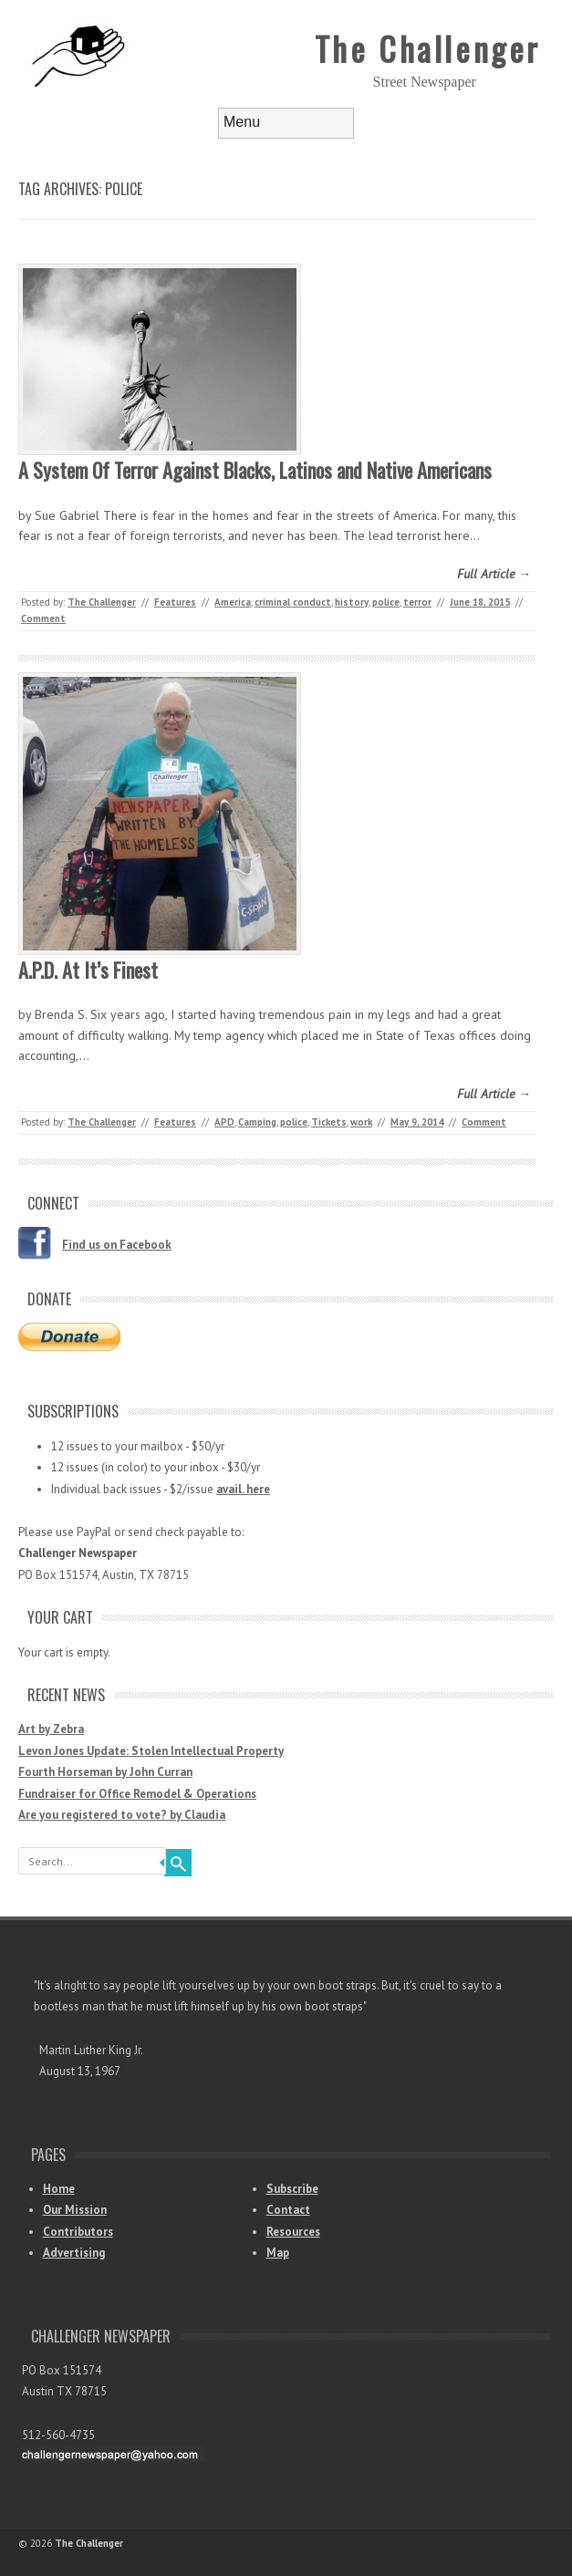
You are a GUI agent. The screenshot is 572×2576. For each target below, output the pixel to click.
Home (59, 2189)
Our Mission (75, 2210)
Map (277, 2252)
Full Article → (494, 574)
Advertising (74, 2252)
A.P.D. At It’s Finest (88, 969)
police (386, 602)
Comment (43, 618)
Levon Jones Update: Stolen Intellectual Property (151, 1751)
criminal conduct (293, 602)
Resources (293, 2231)
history (352, 602)
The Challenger (428, 48)
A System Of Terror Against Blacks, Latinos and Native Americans (255, 469)
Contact (288, 2210)
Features (175, 602)
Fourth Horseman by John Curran (105, 1772)
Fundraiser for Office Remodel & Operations (137, 1794)
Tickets (329, 1122)
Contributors (78, 2231)
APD (224, 1122)
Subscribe (292, 2189)
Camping (257, 1122)
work (361, 1122)
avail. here (243, 1489)
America (232, 602)
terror (417, 602)
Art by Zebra (51, 1729)
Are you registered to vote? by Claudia (121, 1815)
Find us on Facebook (117, 1244)
